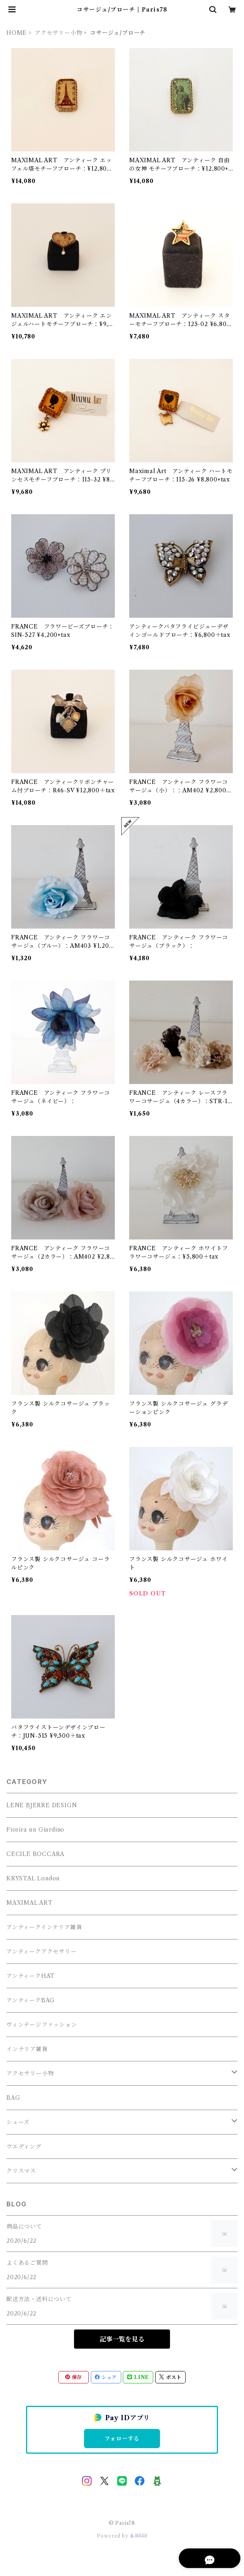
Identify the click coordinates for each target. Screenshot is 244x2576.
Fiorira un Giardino (35, 1829)
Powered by (122, 2536)
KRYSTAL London (33, 1878)
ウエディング (24, 2146)
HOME (16, 32)
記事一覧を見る (122, 2339)
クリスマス (21, 2170)
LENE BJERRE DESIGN (41, 1805)
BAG (13, 2097)
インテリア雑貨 (27, 2049)
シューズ (18, 2122)
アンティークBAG (30, 2000)
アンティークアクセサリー (41, 1951)
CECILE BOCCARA (35, 1854)
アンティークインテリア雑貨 (44, 1927)
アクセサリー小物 (58, 32)
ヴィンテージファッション (41, 2024)
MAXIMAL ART (29, 1902)
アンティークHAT (30, 1975)
